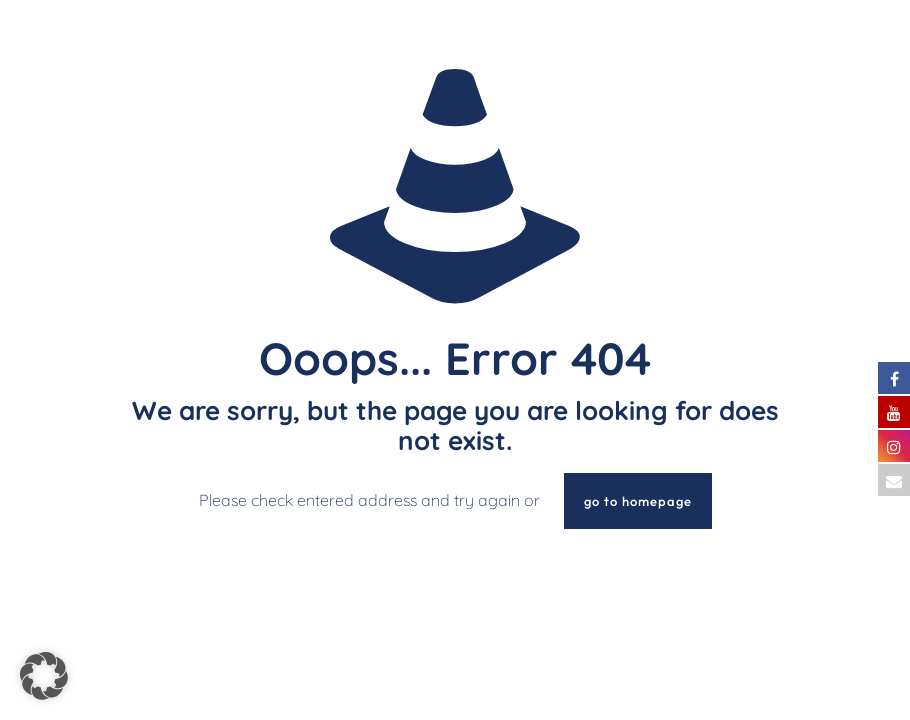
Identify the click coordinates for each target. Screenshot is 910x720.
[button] (44, 676)
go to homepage (638, 501)
